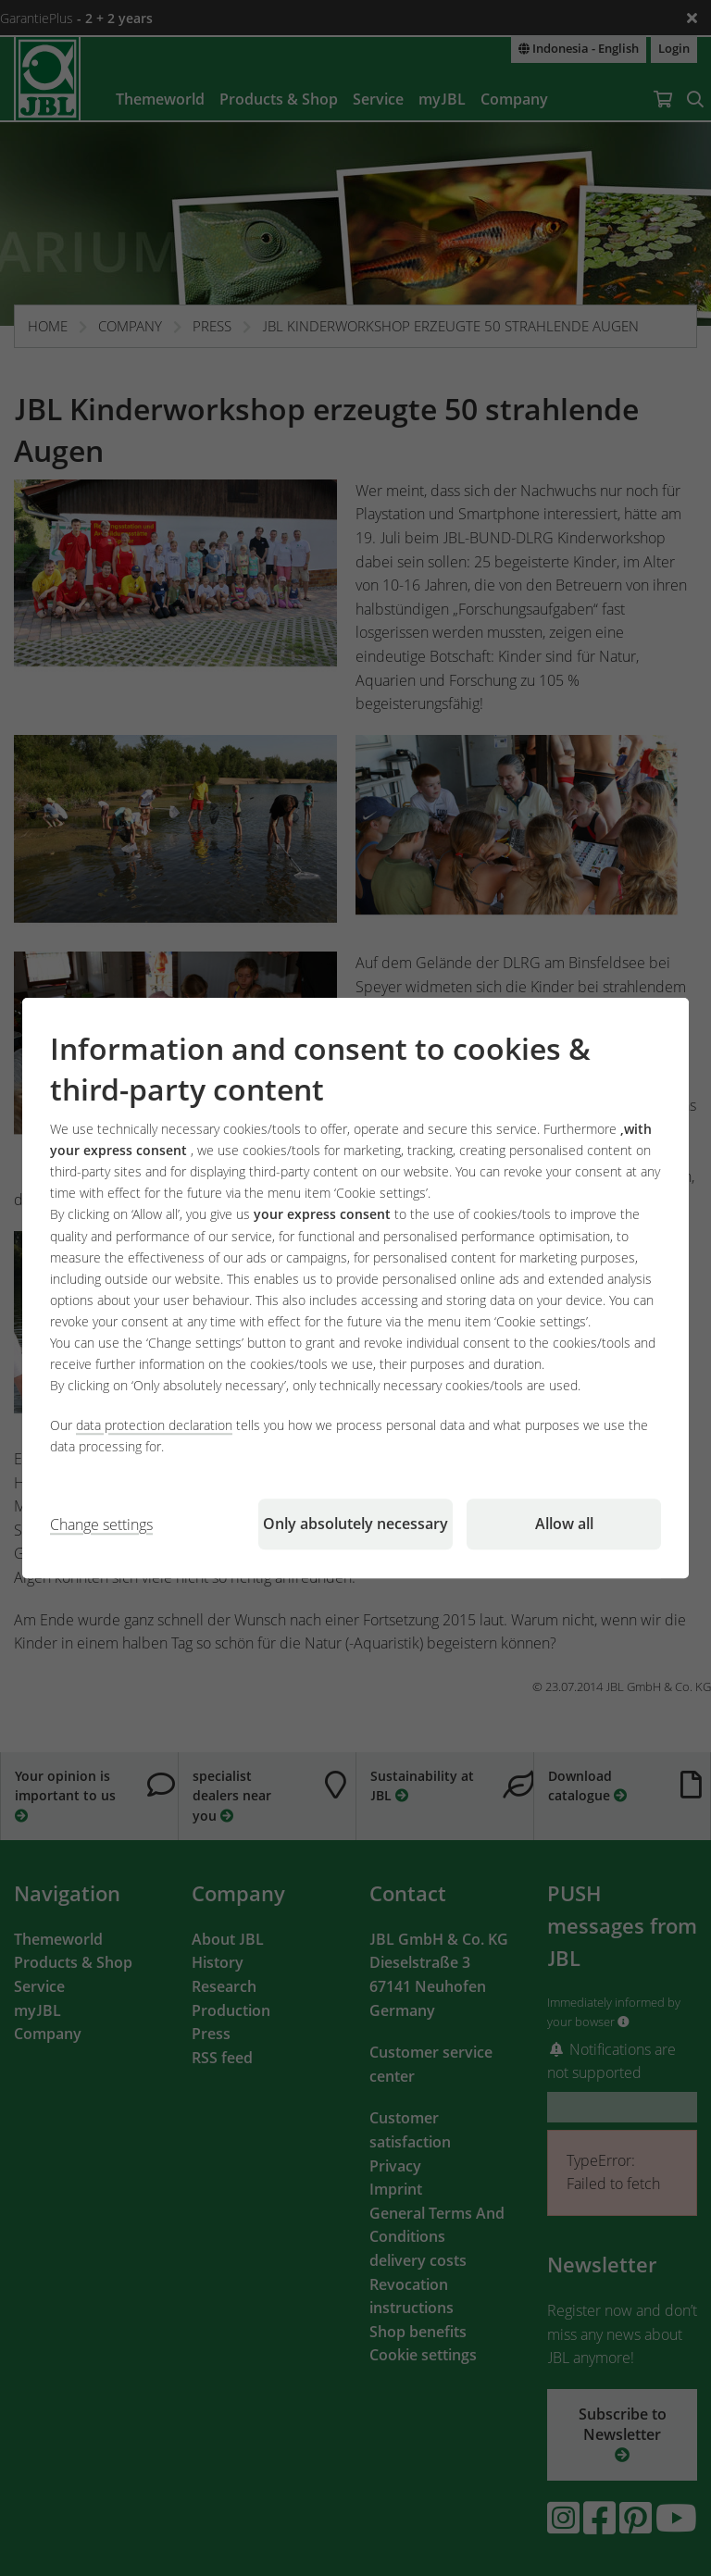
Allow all (564, 1523)
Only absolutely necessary (355, 1523)
